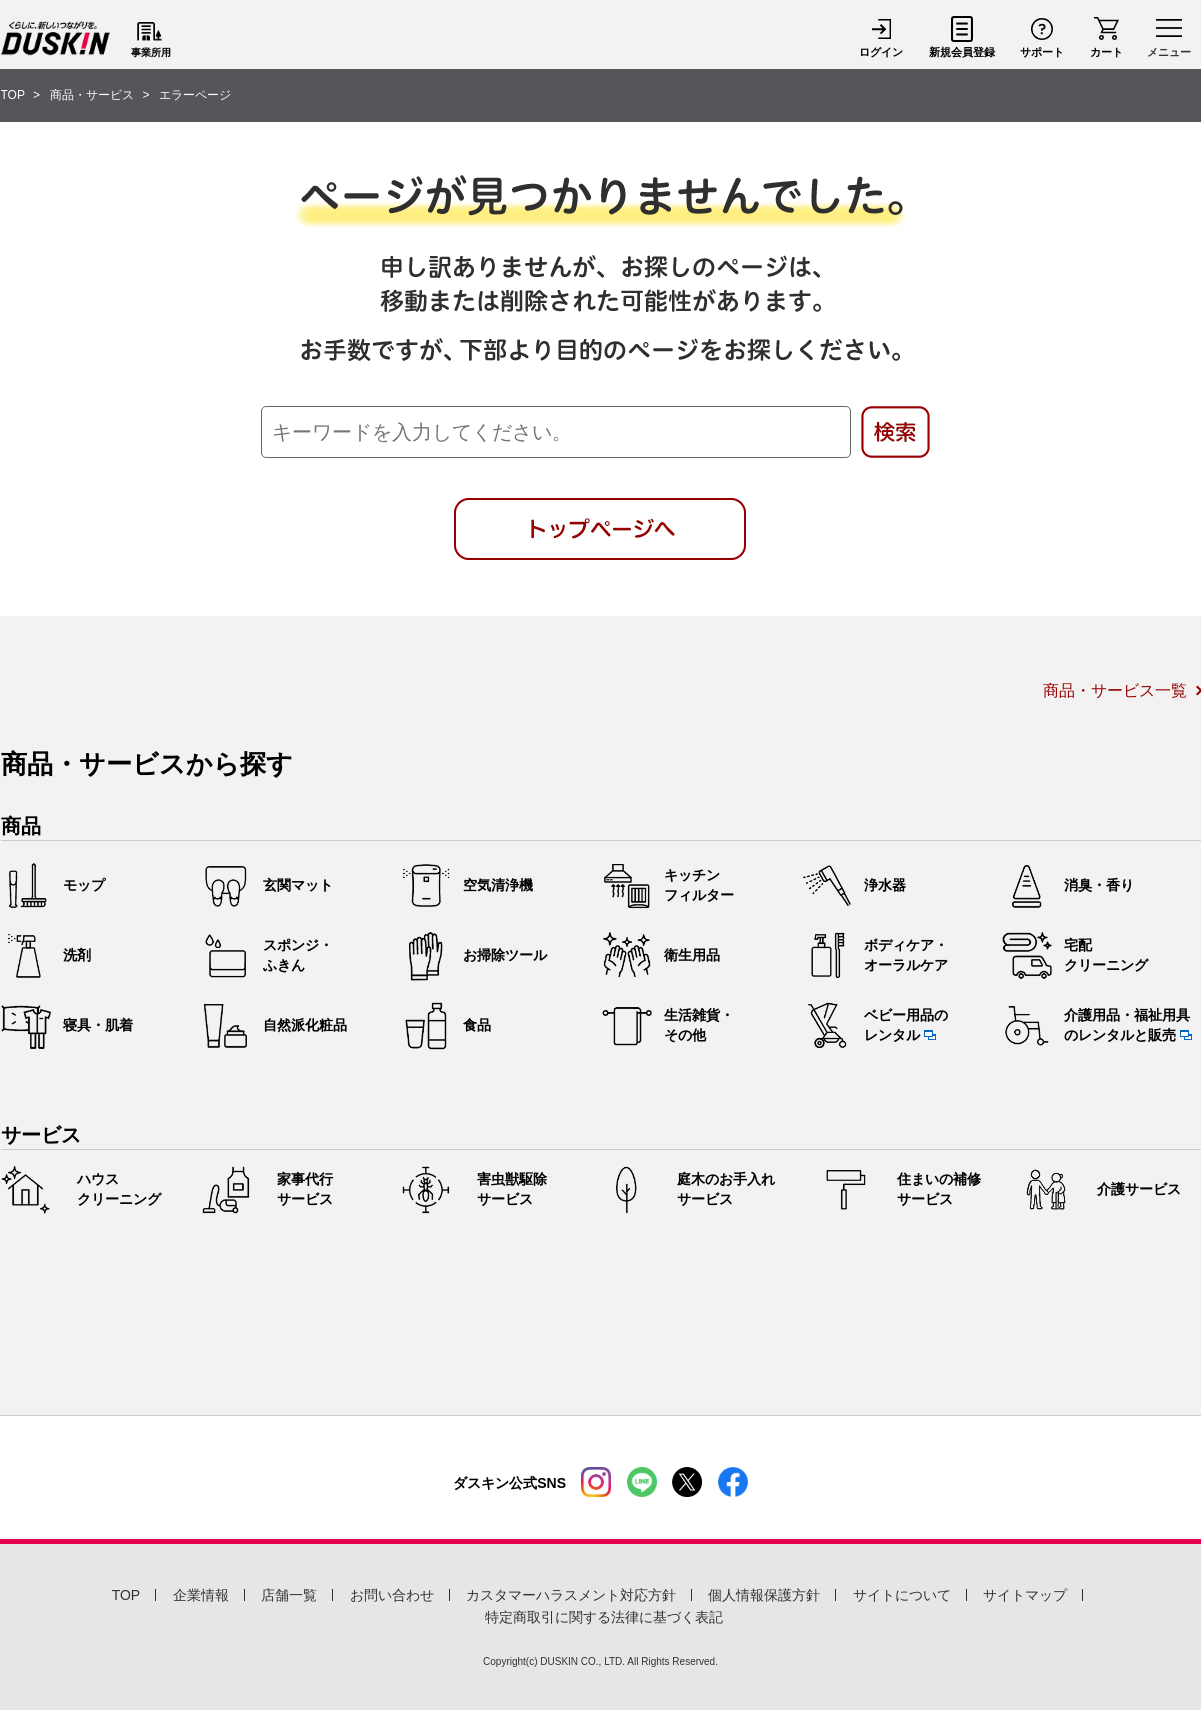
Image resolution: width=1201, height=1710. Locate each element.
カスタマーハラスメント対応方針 (571, 1595)
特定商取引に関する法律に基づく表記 (604, 1617)
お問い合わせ (392, 1595)
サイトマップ (1025, 1595)
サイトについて (902, 1595)
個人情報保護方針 (764, 1595)
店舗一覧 (289, 1595)
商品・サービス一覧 (1115, 690)
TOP (126, 1595)
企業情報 (201, 1595)
